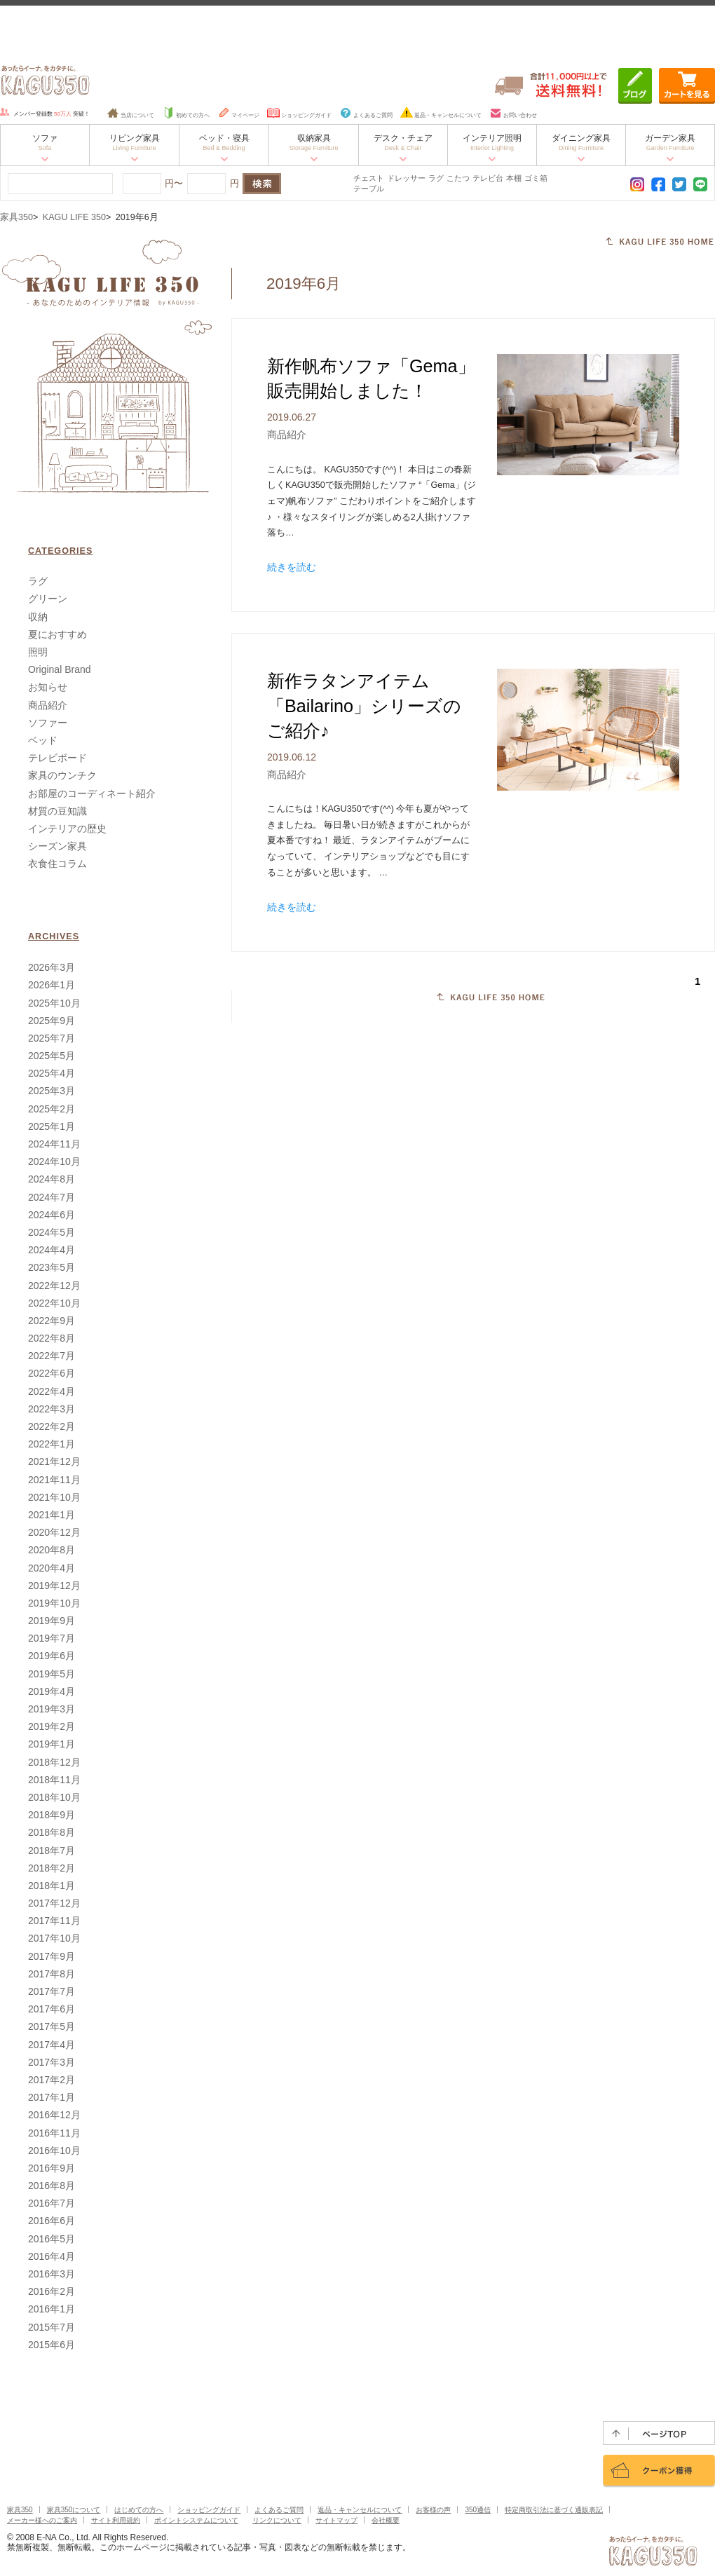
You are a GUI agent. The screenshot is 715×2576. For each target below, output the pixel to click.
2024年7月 (51, 1197)
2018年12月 (54, 1762)
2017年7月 (51, 1991)
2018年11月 (54, 1779)
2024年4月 (51, 1249)
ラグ (436, 178)
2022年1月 (51, 1444)
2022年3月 (51, 1409)
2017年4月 (51, 2044)
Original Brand (59, 669)
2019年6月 (51, 1655)
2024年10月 (54, 1161)
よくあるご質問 (366, 115)
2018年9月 (51, 1814)
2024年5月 (51, 1232)
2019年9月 (51, 1620)
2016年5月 (51, 2238)
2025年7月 (51, 1038)
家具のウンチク (62, 775)
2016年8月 (51, 2185)
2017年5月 (51, 2026)
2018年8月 (51, 1832)
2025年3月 (51, 1090)
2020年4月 (51, 1568)
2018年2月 (51, 1868)
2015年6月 (51, 2344)
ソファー (47, 722)
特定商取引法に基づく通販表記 (554, 2510)
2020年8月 (51, 1549)
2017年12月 (54, 1903)
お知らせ (47, 687)
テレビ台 (487, 178)
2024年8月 (51, 1179)
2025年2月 (51, 1109)
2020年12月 (54, 1532)
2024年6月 (51, 1214)
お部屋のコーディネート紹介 (92, 793)
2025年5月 (51, 1055)
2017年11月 (54, 1920)
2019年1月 (51, 1744)
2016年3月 (51, 2273)
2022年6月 (51, 1373)
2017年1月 (51, 2097)
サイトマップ (336, 2520)
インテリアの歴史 (67, 828)
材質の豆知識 (57, 811)
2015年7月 (51, 2327)
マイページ (238, 115)
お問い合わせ (513, 115)
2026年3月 (51, 967)
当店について (130, 115)
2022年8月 (51, 1338)
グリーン (47, 598)
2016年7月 (51, 2203)
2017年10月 (54, 1938)
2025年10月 (54, 1003)
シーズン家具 (57, 846)
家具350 (16, 217)
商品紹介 (286, 434)
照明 (38, 651)
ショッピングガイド (299, 115)
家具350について (74, 2510)
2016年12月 (54, 2114)
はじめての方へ (138, 2510)
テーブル (368, 188)
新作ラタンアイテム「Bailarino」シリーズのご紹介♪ (364, 705)
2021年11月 (54, 1479)
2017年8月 (51, 1973)
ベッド (42, 740)
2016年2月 (51, 2291)
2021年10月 (54, 1497)
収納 (38, 616)
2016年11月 (54, 2133)
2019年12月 (54, 1585)
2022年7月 (51, 1355)
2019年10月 (54, 1603)
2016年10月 (54, 2150)
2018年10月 (54, 1797)
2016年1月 (51, 2309)
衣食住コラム (57, 863)
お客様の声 (433, 2510)
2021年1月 (51, 1514)
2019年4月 (51, 1691)
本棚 (514, 178)
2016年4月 (51, 2256)
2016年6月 (51, 2220)
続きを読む (291, 567)
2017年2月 (51, 2079)
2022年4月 (51, 1391)
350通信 (478, 2510)
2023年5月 (51, 1267)
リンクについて (276, 2520)
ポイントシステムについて (196, 2520)
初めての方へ (186, 115)
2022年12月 (54, 1285)
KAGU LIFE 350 (74, 217)
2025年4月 (51, 1073)
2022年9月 (51, 1320)
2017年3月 (51, 2062)
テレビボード (57, 757)
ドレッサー (406, 178)
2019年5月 (51, 1673)
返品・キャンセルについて (441, 115)
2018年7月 (51, 1850)
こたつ (458, 178)
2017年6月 (51, 2009)
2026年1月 (51, 984)
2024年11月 (54, 1144)
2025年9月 (51, 1020)
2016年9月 (51, 2168)
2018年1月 (51, 1885)
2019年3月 (51, 1709)
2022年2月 (51, 1426)
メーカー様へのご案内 (42, 2520)
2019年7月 (51, 1638)
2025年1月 (51, 1126)
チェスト (368, 178)
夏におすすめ (57, 634)
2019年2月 (51, 1726)
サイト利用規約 (115, 2520)
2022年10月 (54, 1303)
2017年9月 (51, 1956)
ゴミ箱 (535, 178)
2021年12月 (54, 1461)
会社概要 (386, 2520)
